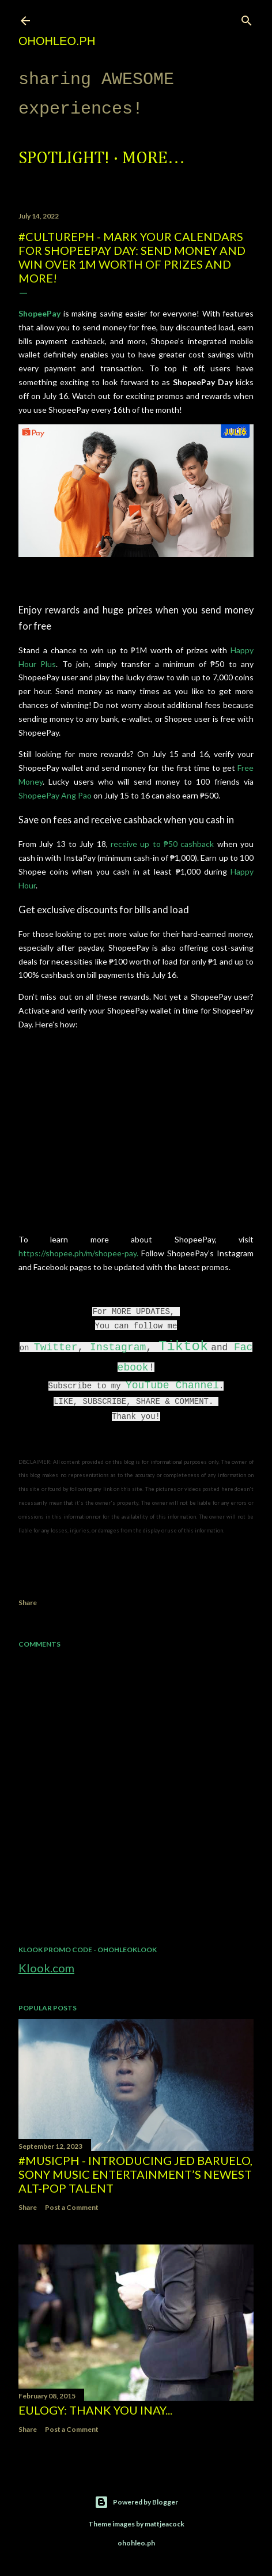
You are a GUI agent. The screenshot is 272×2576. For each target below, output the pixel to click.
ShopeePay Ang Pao (55, 795)
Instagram (118, 1347)
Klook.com (46, 1968)
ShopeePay (39, 313)
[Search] (247, 18)
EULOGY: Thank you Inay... (95, 2410)
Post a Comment (72, 2207)
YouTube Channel (172, 1385)
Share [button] (27, 1602)
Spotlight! (63, 158)
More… (153, 158)
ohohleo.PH (56, 41)
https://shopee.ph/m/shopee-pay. (78, 1253)
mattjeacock (164, 2523)
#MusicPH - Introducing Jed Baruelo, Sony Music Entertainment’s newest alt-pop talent (135, 2174)
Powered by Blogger (136, 2502)
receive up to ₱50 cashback (164, 844)
